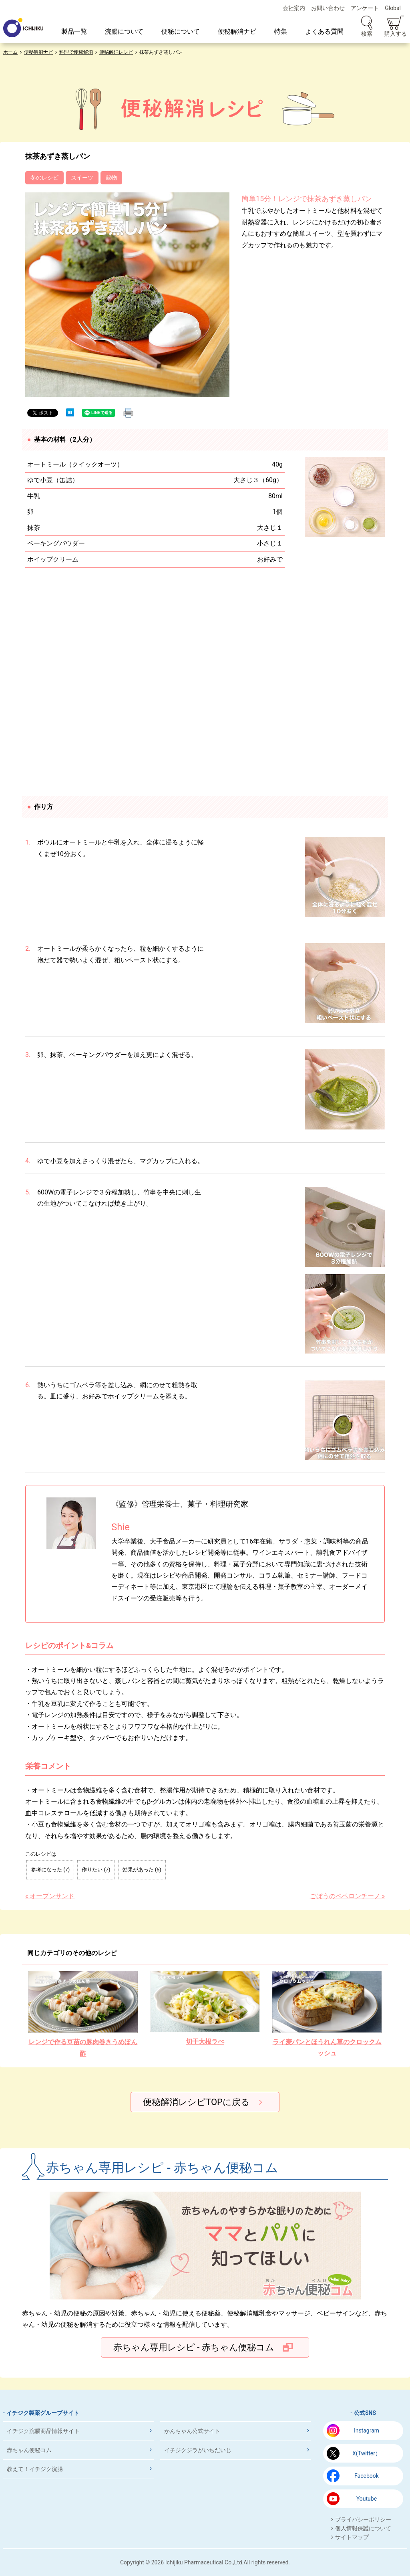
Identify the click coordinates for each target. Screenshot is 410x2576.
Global (393, 8)
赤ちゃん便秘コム (29, 2450)
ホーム (10, 52)
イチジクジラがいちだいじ (197, 2450)
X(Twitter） (366, 2453)
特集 (280, 31)
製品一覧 (74, 31)
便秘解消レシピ (116, 52)
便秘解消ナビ (237, 31)
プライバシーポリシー (363, 2519)
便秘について (180, 31)
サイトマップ (352, 2537)
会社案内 (294, 8)
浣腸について (124, 31)
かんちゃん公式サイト (192, 2431)
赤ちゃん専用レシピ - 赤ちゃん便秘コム (193, 2347)
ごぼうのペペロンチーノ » (347, 1896)
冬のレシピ (44, 177)
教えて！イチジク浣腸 (35, 2469)
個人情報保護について (363, 2528)
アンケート (365, 8)
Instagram (366, 2430)
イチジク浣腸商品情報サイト (43, 2431)
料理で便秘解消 (76, 52)
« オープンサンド (49, 1896)
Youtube (366, 2498)
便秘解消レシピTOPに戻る (196, 2102)
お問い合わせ (328, 8)
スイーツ (82, 177)
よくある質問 (324, 31)
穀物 (111, 177)
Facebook (366, 2476)
